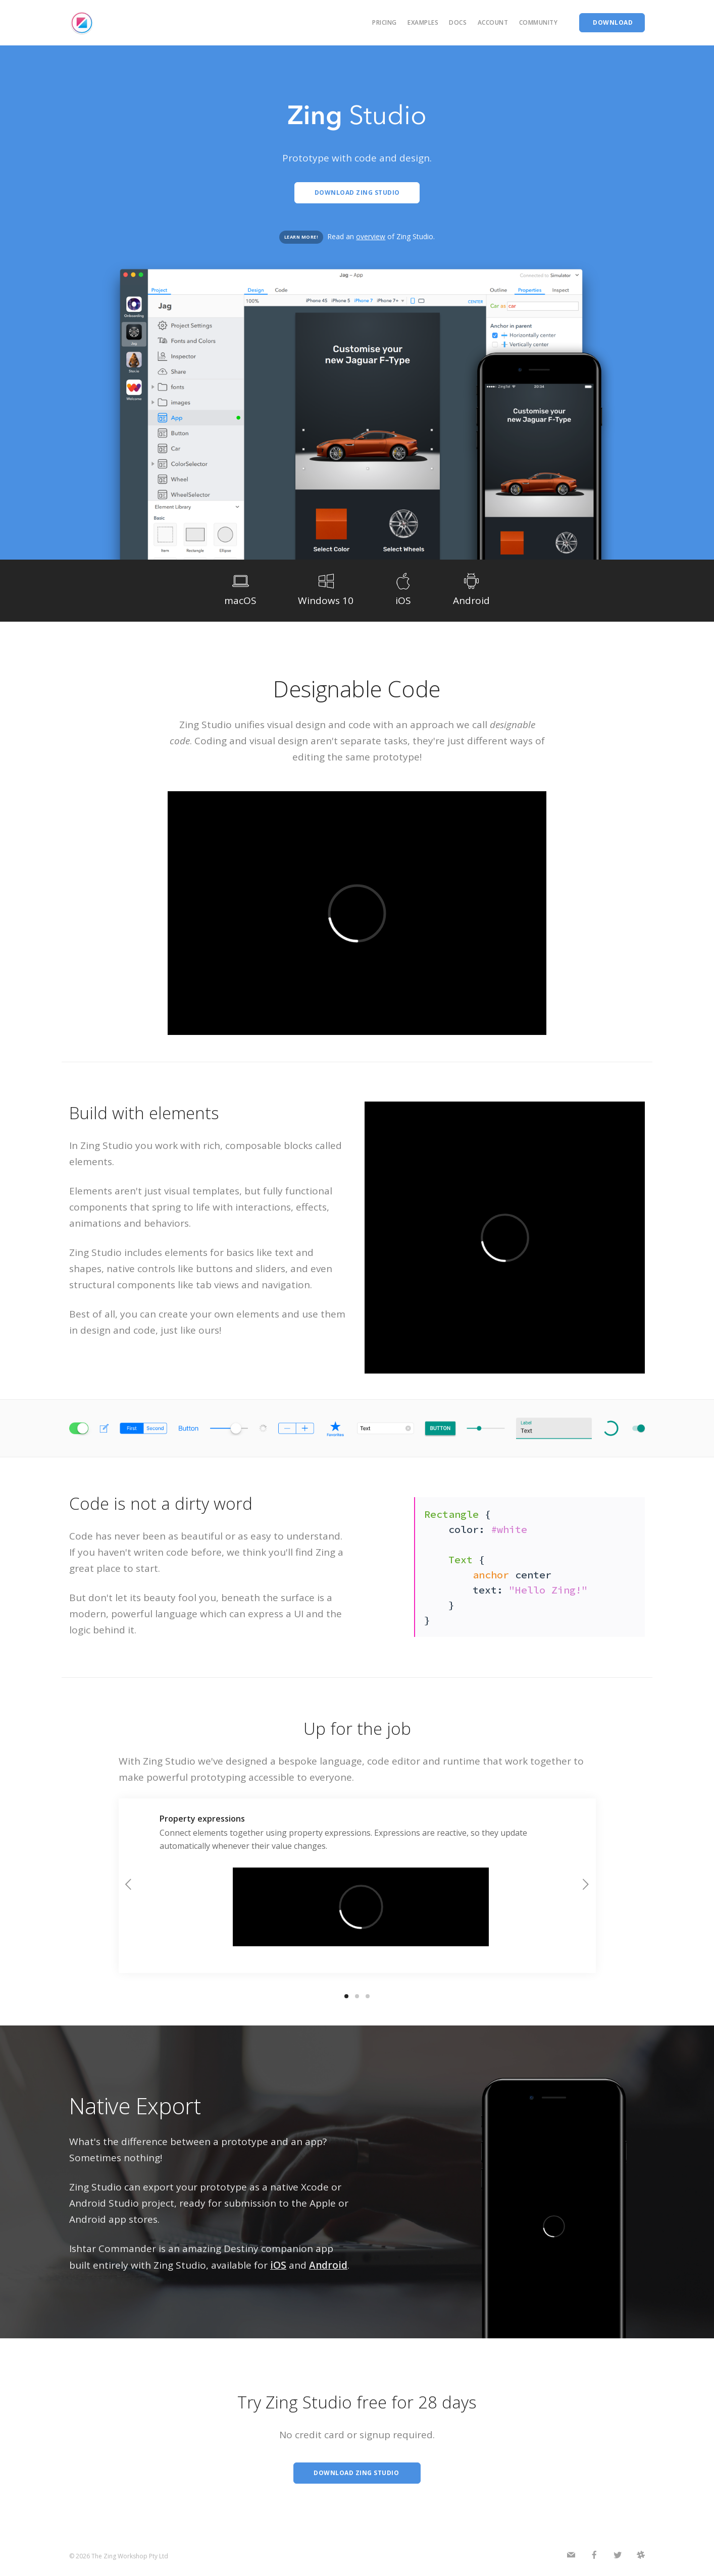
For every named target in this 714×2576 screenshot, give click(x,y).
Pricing (384, 22)
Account (493, 22)
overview (370, 236)
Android (328, 2265)
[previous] (128, 1885)
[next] (586, 1885)
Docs (458, 22)
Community (538, 22)
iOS (278, 2265)
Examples (422, 22)
